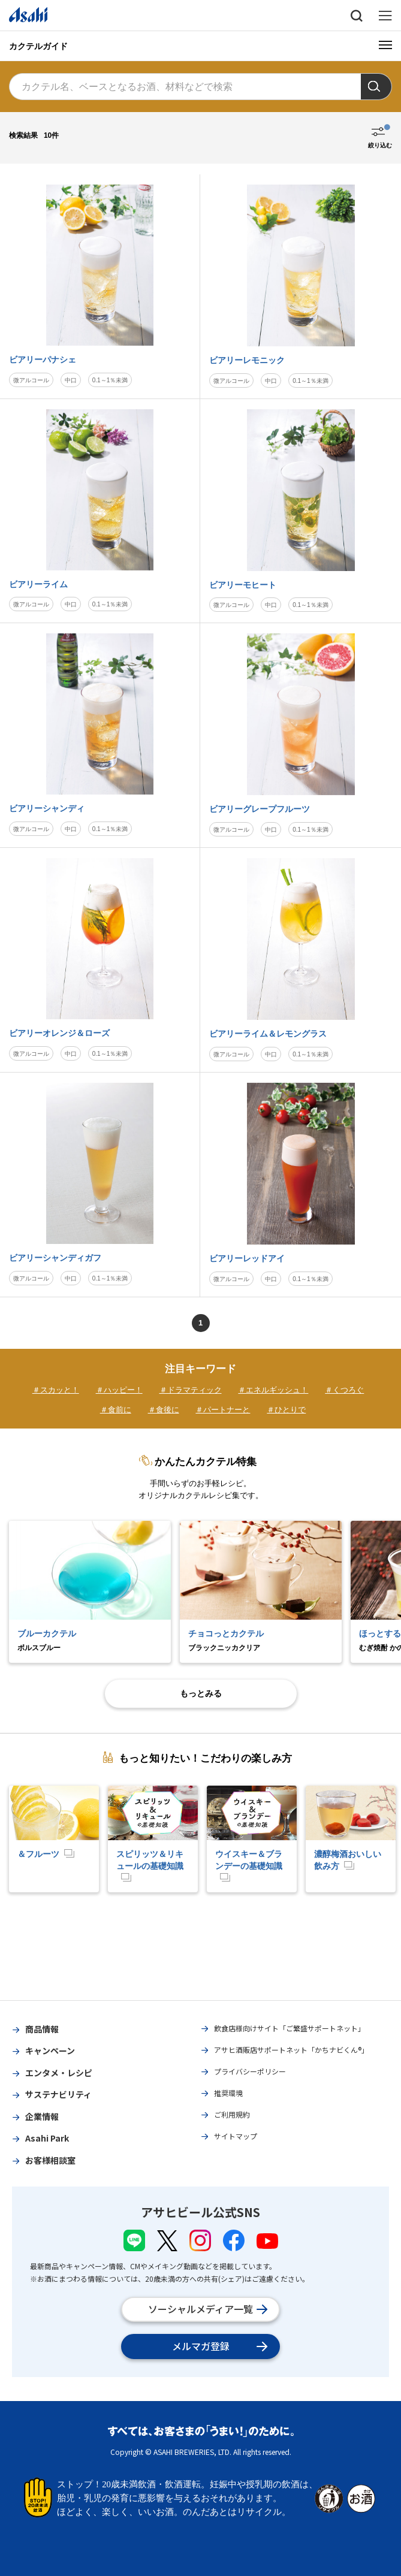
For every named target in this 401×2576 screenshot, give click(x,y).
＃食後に (163, 1409)
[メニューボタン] (385, 45)
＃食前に (115, 1409)
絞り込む (380, 145)
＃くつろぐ (344, 1389)
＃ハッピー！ (119, 1389)
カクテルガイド (38, 46)
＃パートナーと (222, 1409)
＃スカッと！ (55, 1389)
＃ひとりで (286, 1409)
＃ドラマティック (190, 1389)
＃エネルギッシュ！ (273, 1389)
